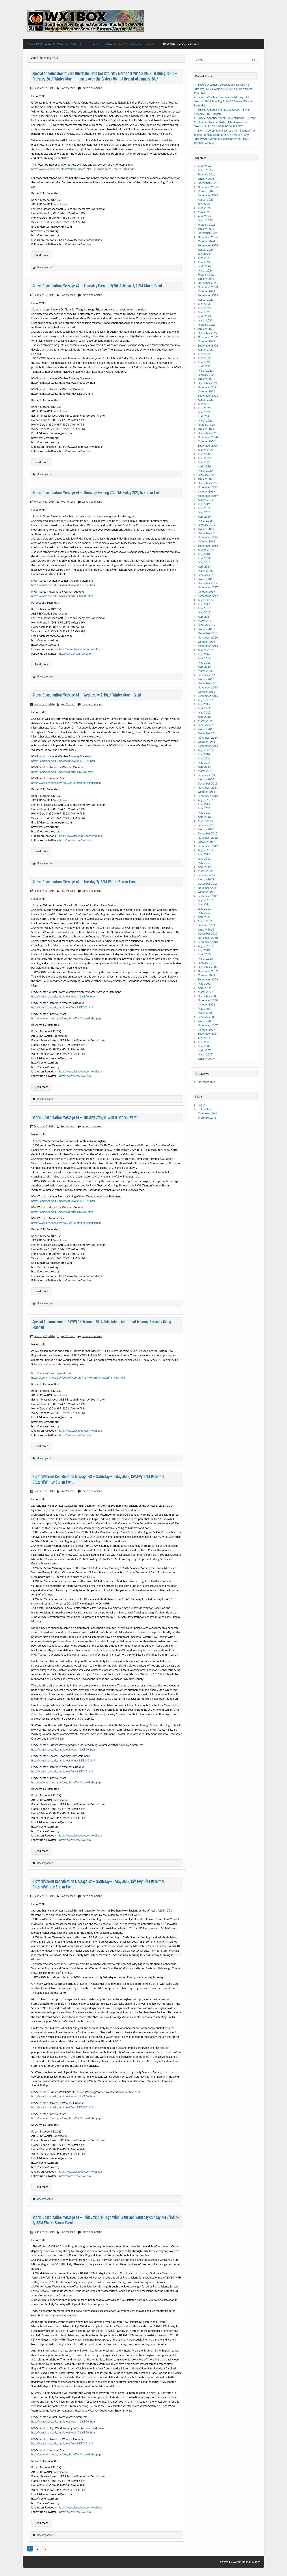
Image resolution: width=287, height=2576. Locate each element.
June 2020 (204, 458)
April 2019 (204, 516)
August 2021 (206, 399)
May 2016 (204, 662)
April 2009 (204, 987)
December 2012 (207, 833)
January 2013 (206, 829)
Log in (201, 1105)
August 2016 (206, 650)
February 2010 (206, 962)
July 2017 (204, 604)
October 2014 (206, 741)
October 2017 (206, 591)
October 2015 (206, 691)
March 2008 (205, 1012)
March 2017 (205, 620)
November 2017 (208, 587)
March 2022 (205, 370)
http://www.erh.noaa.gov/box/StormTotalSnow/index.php (66, 782)
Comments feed (207, 1113)
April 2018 (204, 566)
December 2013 (207, 783)
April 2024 (204, 266)
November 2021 (208, 387)
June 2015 (204, 708)
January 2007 (206, 1058)
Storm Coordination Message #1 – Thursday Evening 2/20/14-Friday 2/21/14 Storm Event (97, 492)
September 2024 (208, 245)
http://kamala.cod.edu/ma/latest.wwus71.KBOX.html (63, 2432)
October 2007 (206, 1029)
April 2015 (204, 716)
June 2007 (204, 1042)
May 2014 (204, 762)
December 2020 (207, 433)
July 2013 (204, 804)
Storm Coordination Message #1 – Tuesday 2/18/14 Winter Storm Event (84, 1117)
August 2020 (206, 449)
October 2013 (206, 791)
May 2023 (204, 312)
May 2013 (204, 812)
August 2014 (206, 750)
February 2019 (206, 524)
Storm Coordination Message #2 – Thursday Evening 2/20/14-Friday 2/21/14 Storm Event (97, 286)
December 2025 (207, 182)
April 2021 (204, 416)
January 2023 (206, 328)
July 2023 (204, 303)
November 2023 (208, 287)
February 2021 (206, 424)
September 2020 (208, 445)
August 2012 (206, 850)
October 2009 (206, 975)
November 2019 (208, 487)
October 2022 (206, 341)
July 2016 (204, 654)
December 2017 (207, 583)
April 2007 (204, 1050)
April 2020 (204, 466)
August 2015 (206, 700)
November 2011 (208, 887)
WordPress (239, 2561)
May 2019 (204, 512)
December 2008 (207, 996)
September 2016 (208, 645)
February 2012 (206, 875)
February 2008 (206, 1017)
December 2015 (207, 683)
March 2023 (205, 320)
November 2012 (208, 837)
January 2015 (206, 729)
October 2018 (206, 541)
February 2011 (206, 925)
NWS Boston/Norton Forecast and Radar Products (122, 44)
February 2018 (206, 574)
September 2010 (208, 941)
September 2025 (208, 195)
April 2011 (204, 916)
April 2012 (204, 866)
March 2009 (205, 991)
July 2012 (204, 854)
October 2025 (206, 191)
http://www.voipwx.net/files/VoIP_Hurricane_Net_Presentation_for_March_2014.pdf (82, 169)
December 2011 (207, 883)
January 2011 (206, 929)
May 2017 (204, 612)
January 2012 (206, 879)
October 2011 (206, 891)
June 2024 (204, 257)
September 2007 (208, 1033)
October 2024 (206, 241)
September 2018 (208, 545)
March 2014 (205, 770)
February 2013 (206, 825)
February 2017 (206, 624)
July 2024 (204, 253)
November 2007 (208, 1025)
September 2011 (208, 896)
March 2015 (205, 720)
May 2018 (204, 562)
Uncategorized (45, 267)
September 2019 (208, 495)
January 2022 (206, 378)
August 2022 (206, 349)
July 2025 (204, 203)
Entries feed (205, 1109)
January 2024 (206, 278)
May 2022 (204, 362)
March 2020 (205, 470)
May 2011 (204, 912)
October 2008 (206, 1004)
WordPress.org (207, 1117)
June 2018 (204, 558)
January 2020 (206, 478)
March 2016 (205, 670)
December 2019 (207, 483)
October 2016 (206, 641)
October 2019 (206, 491)
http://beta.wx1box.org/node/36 (51, 1373)
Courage (255, 2561)
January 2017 (206, 629)
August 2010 (206, 946)
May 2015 (204, 712)
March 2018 (205, 570)
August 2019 (206, 499)
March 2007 (205, 1054)
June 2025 (204, 207)
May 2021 (204, 412)
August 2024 (206, 249)
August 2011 (206, 900)
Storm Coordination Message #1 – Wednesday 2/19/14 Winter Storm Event (86, 695)
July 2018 (204, 554)
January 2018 (206, 579)
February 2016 (206, 675)
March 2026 (205, 170)
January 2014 (206, 779)
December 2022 (207, 333)
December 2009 (207, 967)
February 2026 (206, 174)
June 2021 (204, 408)
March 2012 (205, 871)
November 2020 (208, 437)
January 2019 (206, 529)
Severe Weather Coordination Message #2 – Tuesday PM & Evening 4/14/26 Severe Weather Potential (223, 89)
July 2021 (204, 403)
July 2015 (204, 704)
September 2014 (208, 745)
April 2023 (204, 316)
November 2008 (208, 1000)
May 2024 (204, 262)
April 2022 (204, 366)
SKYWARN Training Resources (180, 44)
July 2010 (204, 950)
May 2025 (204, 212)
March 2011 (205, 921)
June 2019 (204, 508)
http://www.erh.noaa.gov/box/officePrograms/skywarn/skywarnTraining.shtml (78, 1377)
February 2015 (206, 725)
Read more (41, 255)
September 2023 (208, 295)
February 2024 (206, 274)
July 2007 (204, 1037)
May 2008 (204, 1008)
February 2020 (206, 474)
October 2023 (206, 291)
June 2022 (204, 358)
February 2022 (206, 374)
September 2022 (208, 345)
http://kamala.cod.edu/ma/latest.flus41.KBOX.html (62, 596)
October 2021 (206, 391)
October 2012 (206, 841)
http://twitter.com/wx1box (75, 653)
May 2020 (204, 462)
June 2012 (204, 858)
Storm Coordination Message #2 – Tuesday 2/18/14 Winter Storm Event (84, 881)
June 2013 (204, 808)
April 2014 (204, 766)
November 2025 (208, 187)
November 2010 (208, 937)
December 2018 (207, 533)
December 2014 (207, 733)
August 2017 (206, 600)
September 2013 (208, 795)
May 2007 (204, 1046)
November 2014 (208, 737)
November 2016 (208, 637)
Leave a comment (92, 87)
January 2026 (206, 178)
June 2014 (204, 758)
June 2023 (204, 308)
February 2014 (206, 775)
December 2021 (207, 383)
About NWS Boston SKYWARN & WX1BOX (55, 44)
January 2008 (206, 1021)
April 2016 (204, 666)
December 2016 (207, 633)
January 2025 (206, 228)
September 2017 (208, 595)
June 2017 (204, 608)
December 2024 (207, 232)
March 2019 (205, 520)
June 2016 (204, 658)
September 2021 (208, 395)
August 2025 (206, 199)
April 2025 (204, 216)
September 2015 (208, 695)
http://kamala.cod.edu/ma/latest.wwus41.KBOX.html (63, 585)
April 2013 (204, 816)
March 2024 (205, 270)
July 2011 (204, 904)
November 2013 (208, 787)
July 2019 (204, 504)
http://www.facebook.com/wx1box (80, 649)
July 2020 (204, 454)
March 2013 (205, 821)
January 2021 (206, 428)
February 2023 (206, 324)
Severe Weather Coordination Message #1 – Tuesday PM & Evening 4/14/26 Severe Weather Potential (223, 101)
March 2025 (205, 220)
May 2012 (204, 862)
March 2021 (205, 420)
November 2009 (208, 971)
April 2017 (204, 616)
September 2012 (208, 846)
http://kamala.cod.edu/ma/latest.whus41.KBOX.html (63, 1760)
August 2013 (206, 800)
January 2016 (206, 679)
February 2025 (206, 224)
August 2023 (206, 299)
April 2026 (204, 166)
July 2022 (204, 353)
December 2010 (207, 933)
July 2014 (204, 754)
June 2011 (204, 908)
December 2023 (207, 282)
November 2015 (208, 687)
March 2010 (205, 958)
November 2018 (208, 537)
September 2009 (208, 979)
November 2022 (208, 337)
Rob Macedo (68, 87)
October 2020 (206, 441)
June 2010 (204, 954)
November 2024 (208, 237)
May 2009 (204, 983)
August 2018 (206, 549)
